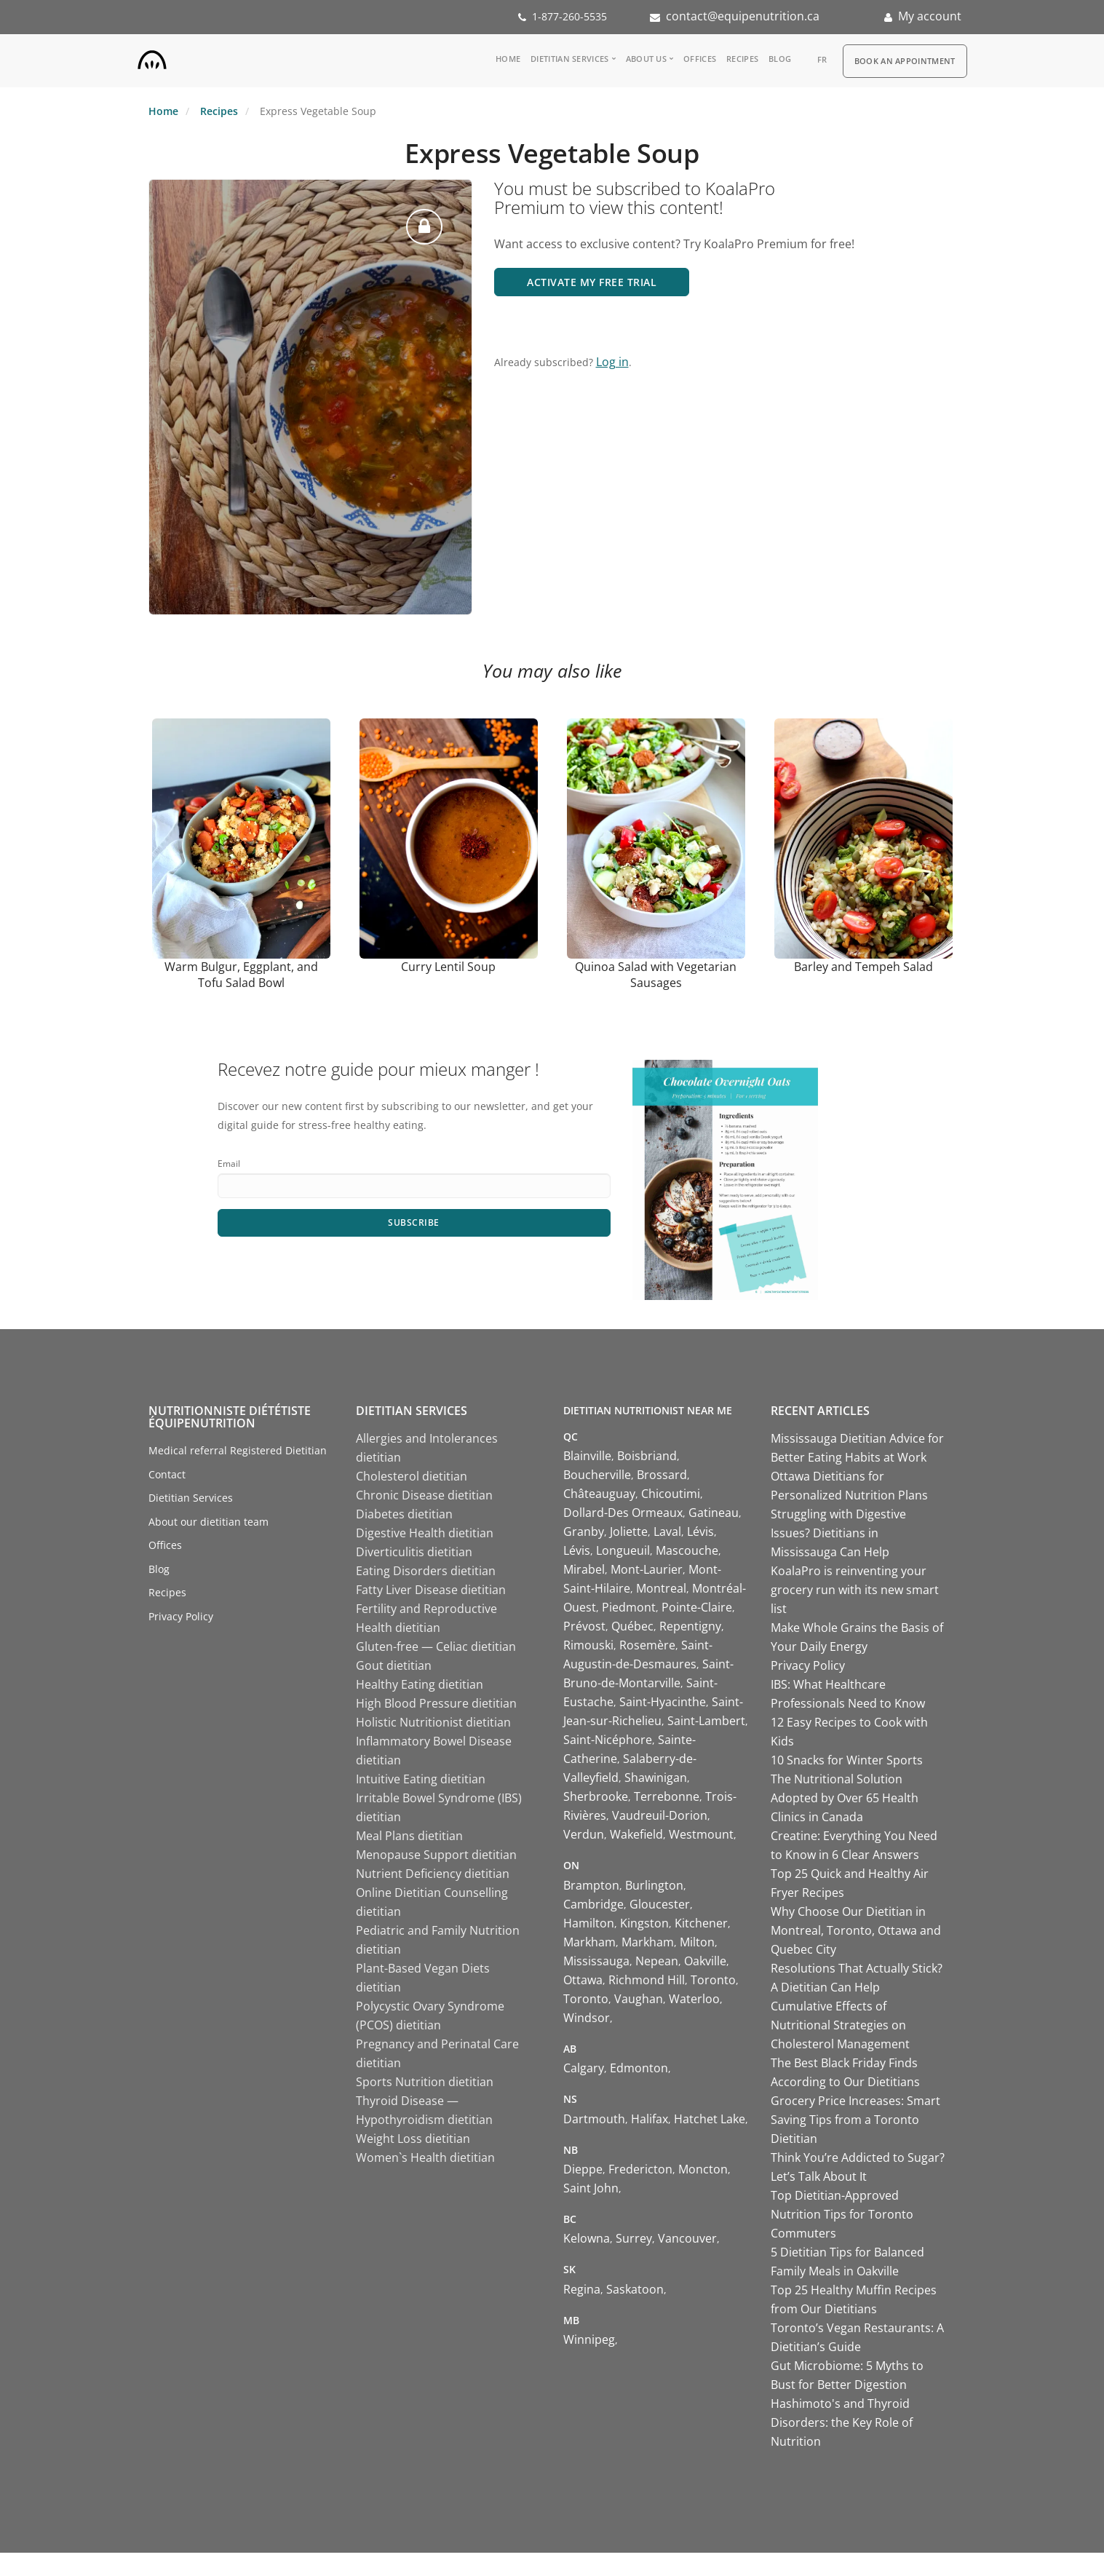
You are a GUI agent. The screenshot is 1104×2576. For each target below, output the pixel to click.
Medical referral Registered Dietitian (237, 1450)
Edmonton (639, 2068)
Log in (612, 362)
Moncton (703, 2169)
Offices (699, 58)
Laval (667, 1531)
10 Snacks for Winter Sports (847, 1760)
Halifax (649, 2119)
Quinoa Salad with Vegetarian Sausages (655, 975)
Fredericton (640, 2169)
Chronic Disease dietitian (424, 1495)
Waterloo (694, 1999)
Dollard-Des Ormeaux (623, 1513)
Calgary (583, 2068)
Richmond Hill (646, 1980)
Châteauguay (599, 1494)
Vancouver (687, 2238)
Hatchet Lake (709, 2119)
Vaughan (638, 1999)
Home (508, 58)
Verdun (583, 1834)
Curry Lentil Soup (448, 967)
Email (229, 1163)
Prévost (584, 1626)
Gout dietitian (394, 1665)
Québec (632, 1626)
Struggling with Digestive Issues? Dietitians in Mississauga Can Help (838, 1533)
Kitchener (701, 1923)
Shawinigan (655, 1777)
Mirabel (584, 1569)
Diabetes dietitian (404, 1514)
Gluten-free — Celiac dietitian (436, 1646)
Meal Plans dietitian (409, 1836)
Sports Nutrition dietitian (424, 2082)
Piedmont (629, 1607)
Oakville (705, 1961)
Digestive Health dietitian (424, 1533)
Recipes (742, 58)
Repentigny (690, 1626)
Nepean (656, 1961)
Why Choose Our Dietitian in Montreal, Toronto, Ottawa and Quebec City (856, 1930)
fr (822, 59)
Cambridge (593, 1904)
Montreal (661, 1588)
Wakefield (636, 1834)
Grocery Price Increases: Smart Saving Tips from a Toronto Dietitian (855, 2120)
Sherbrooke (595, 1796)
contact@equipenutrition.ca (742, 16)
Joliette (629, 1531)
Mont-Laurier (647, 1569)
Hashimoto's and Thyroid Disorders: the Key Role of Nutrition (842, 2422)
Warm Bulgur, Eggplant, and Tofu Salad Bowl (241, 975)
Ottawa (583, 1980)
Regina (581, 2289)
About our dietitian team (208, 1522)
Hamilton (588, 1923)
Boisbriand (647, 1456)
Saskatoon (635, 2289)
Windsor (586, 2018)
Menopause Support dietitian (436, 1855)
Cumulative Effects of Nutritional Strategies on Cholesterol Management (840, 2025)
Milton (697, 1942)
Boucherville (597, 1475)
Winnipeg (589, 2339)
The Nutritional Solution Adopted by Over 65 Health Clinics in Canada (844, 1798)
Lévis (700, 1531)
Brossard (662, 1475)
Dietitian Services (569, 58)
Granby (583, 1531)
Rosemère (647, 1645)
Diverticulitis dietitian (414, 1552)
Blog (780, 58)
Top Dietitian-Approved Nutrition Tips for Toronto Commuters (842, 2214)
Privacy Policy (180, 1616)
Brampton (591, 1885)
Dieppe (583, 2169)
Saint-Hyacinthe (662, 1702)
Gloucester (660, 1904)
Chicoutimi (670, 1494)
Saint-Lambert (706, 1721)
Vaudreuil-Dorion (659, 1815)
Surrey (634, 2238)
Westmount (701, 1834)
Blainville (587, 1456)
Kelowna (586, 2238)
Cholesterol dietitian (411, 1476)
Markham (589, 1942)
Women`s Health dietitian (425, 2157)
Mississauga (596, 1961)
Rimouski (588, 1645)
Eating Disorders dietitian (426, 1571)
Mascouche (687, 1550)
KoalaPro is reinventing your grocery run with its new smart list (855, 1590)
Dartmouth (594, 2119)
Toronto (713, 1980)
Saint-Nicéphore (607, 1740)
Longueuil (623, 1550)
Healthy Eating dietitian (419, 1684)
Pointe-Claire (697, 1607)
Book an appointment (905, 60)
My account (929, 16)
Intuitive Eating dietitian (420, 1779)
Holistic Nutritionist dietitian (433, 1722)
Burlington (654, 1885)
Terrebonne (666, 1796)
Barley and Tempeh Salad (863, 967)
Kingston (644, 1923)
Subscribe (414, 1222)
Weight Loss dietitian (413, 2139)
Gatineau (713, 1513)
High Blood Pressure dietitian (436, 1703)
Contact (167, 1474)
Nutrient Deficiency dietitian (432, 1874)
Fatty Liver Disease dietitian (431, 1590)
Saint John (591, 2188)
